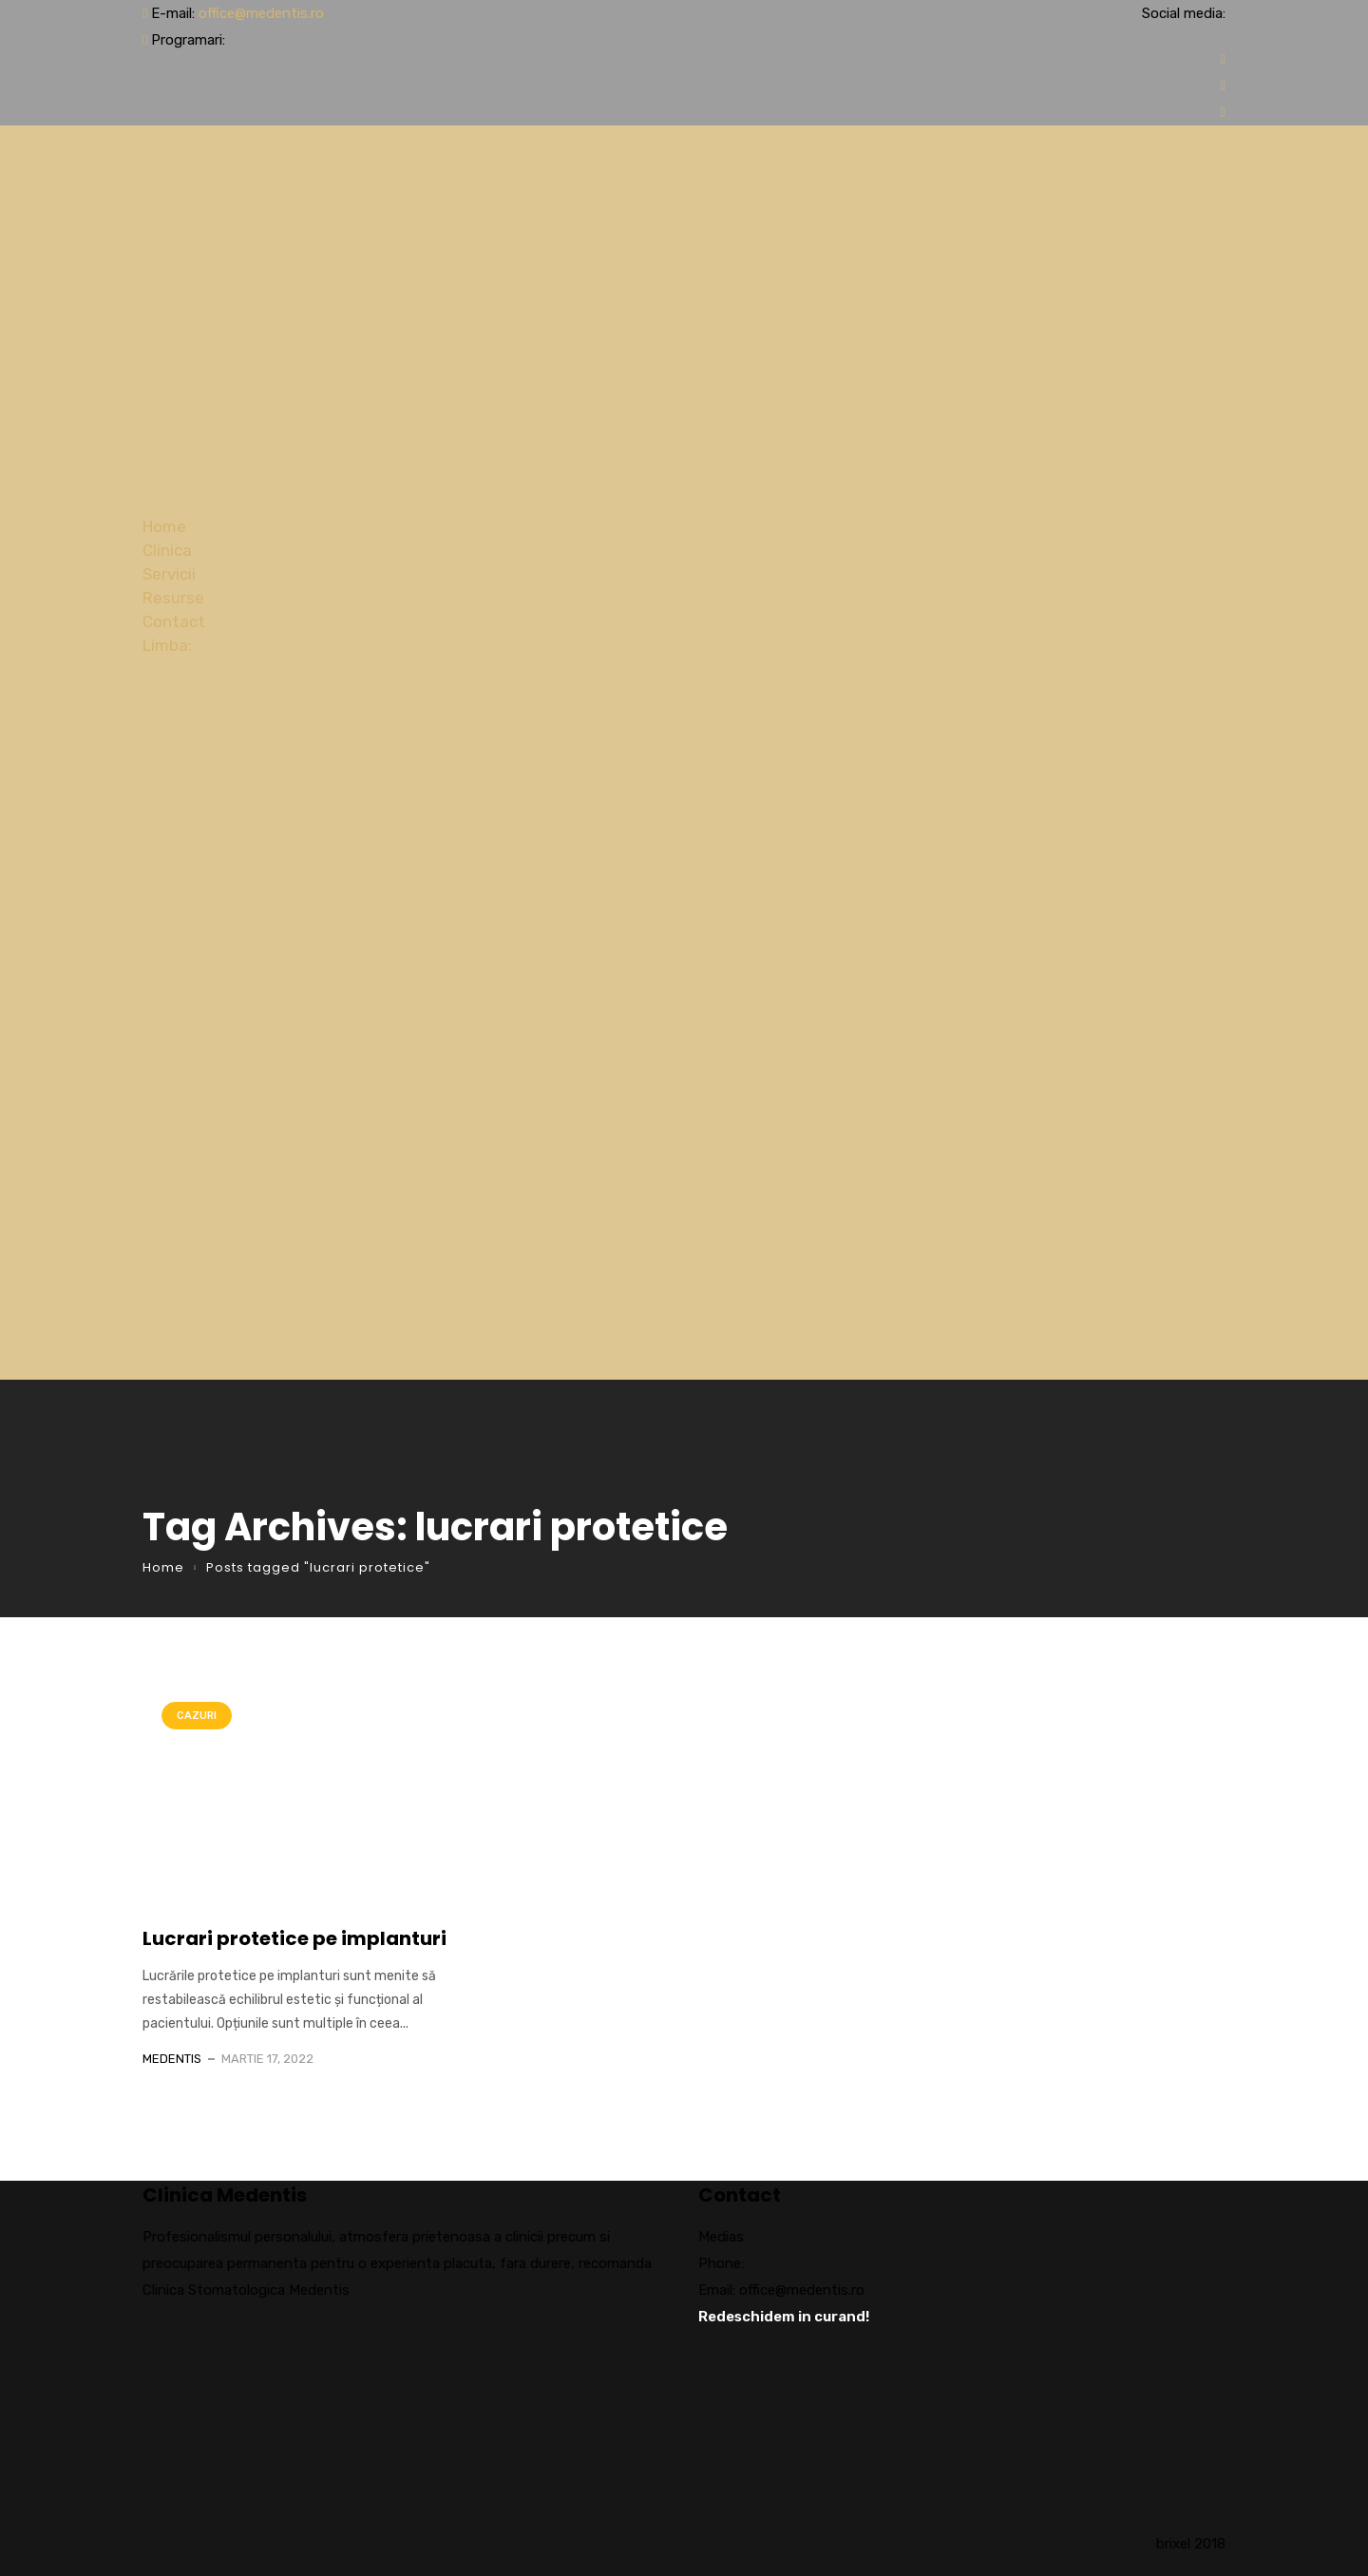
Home (164, 526)
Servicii (169, 573)
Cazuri (197, 1715)
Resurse (173, 597)
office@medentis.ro (261, 13)
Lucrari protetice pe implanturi (294, 1938)
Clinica (167, 550)
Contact (173, 621)
